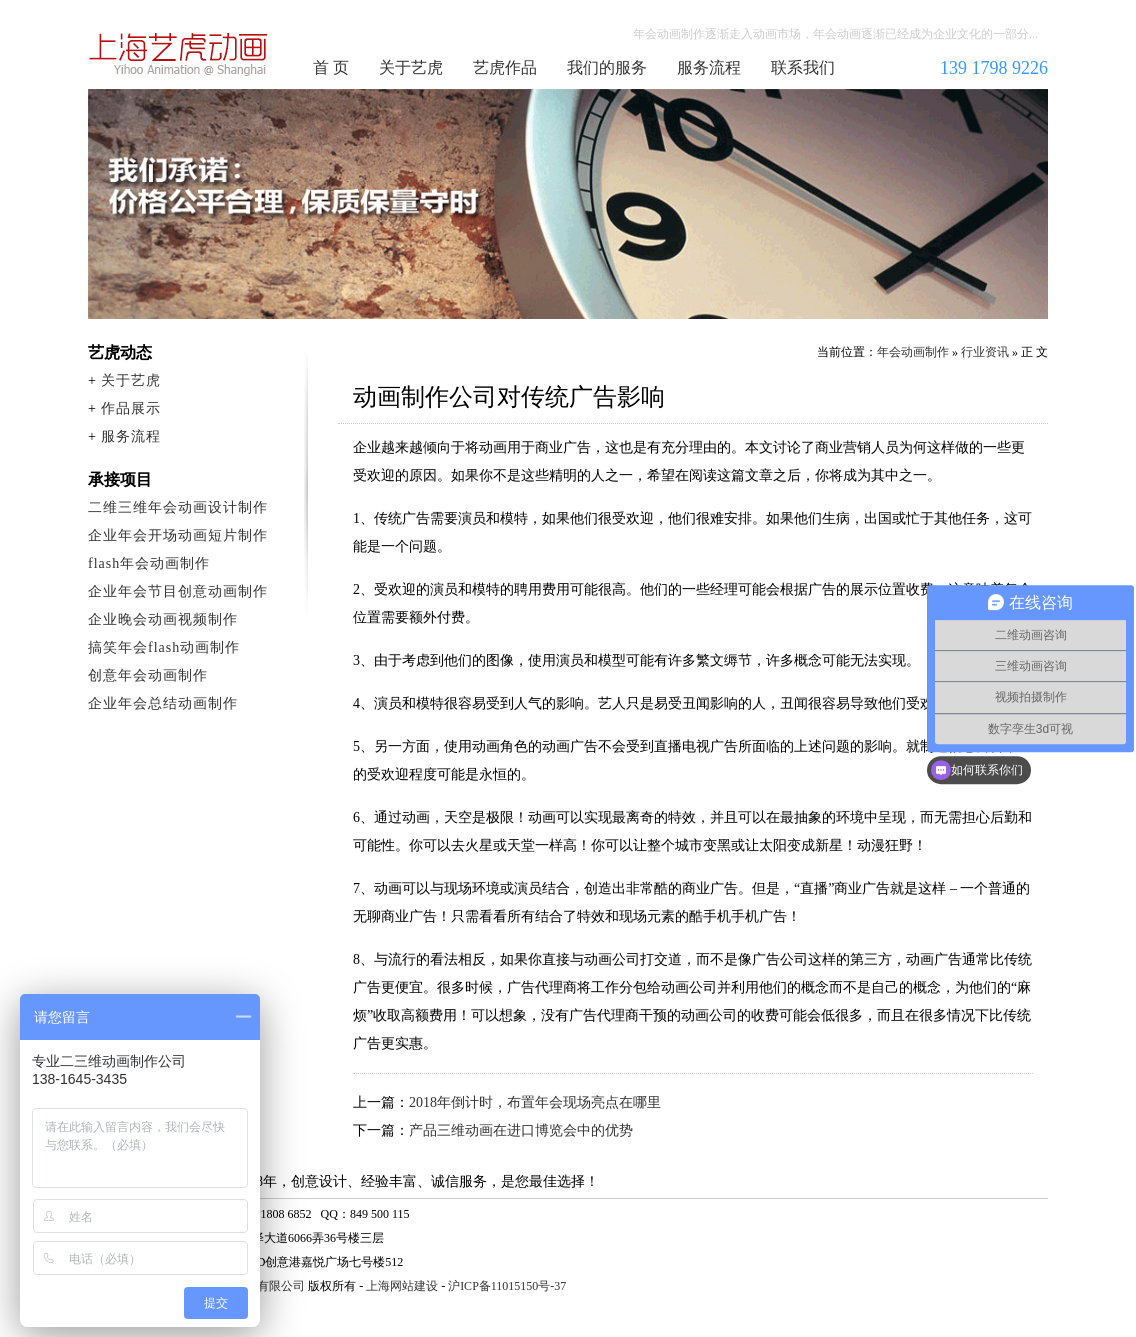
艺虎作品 (505, 67)
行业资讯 (985, 352)
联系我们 (803, 67)
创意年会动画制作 (148, 675)
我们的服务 (607, 67)
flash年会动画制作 (149, 563)
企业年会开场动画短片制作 (178, 535)
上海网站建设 (402, 1286)
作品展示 (131, 408)
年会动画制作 (179, 54)
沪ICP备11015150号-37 (507, 1286)
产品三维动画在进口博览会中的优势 (521, 1130)
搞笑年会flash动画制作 (164, 647)
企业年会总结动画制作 (163, 703)
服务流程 (709, 67)
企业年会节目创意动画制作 (178, 591)
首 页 (331, 67)
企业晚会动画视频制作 (163, 619)
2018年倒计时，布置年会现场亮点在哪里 (535, 1102)
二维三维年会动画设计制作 (178, 507)
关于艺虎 (411, 67)
